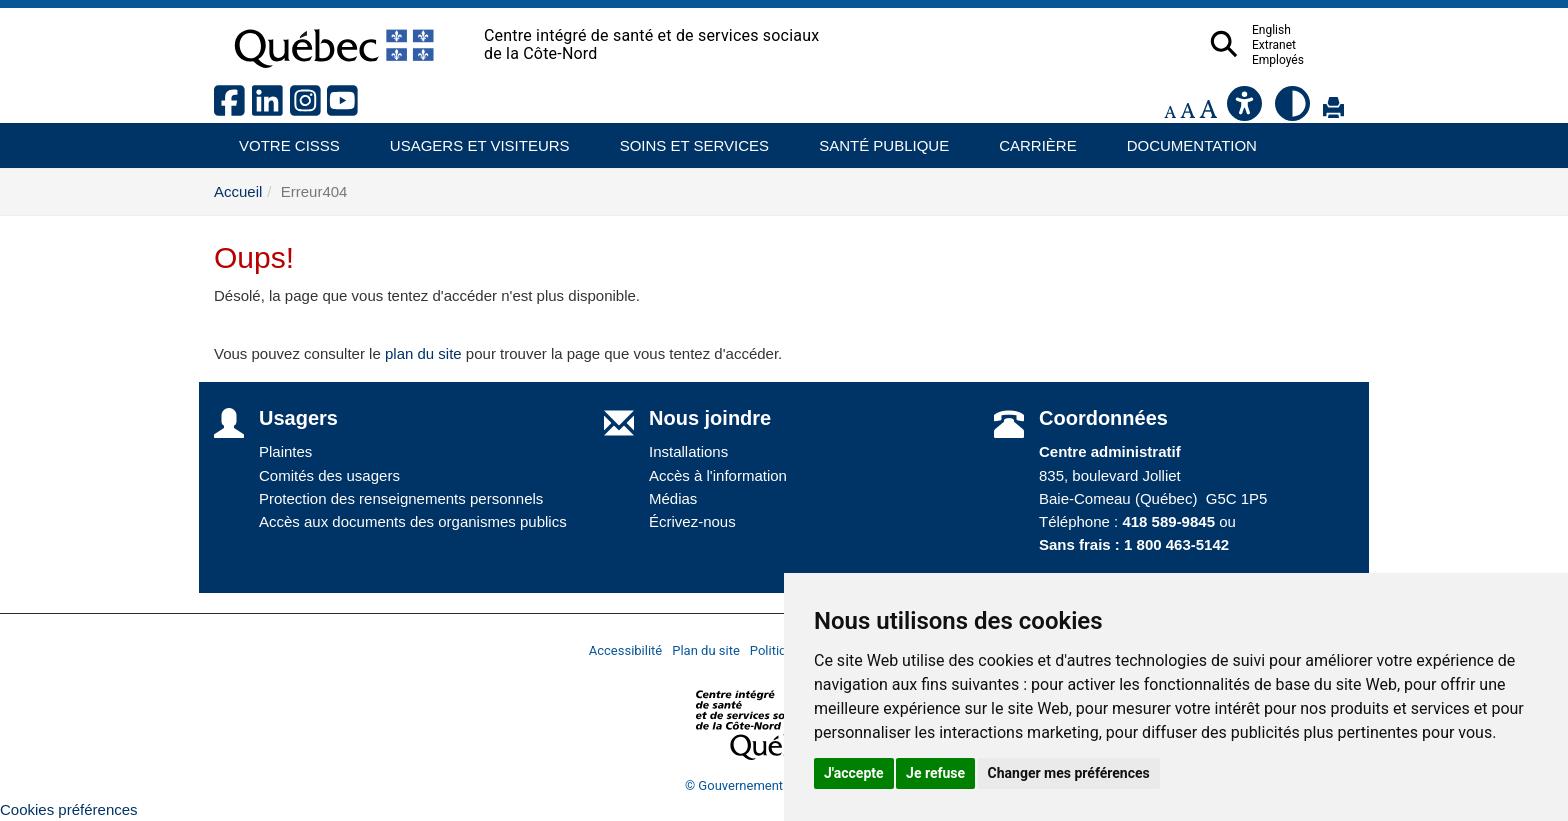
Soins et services (685, 138)
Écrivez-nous (692, 521)
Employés (1317, 60)
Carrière (1031, 138)
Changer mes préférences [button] (1069, 773)
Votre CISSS (282, 138)
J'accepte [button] (854, 773)
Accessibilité (626, 650)
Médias (673, 498)
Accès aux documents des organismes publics (413, 521)
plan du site (423, 353)
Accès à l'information (718, 475)
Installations (688, 451)
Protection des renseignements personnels (401, 498)
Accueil (238, 191)
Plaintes (285, 451)
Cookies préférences (69, 809)
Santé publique (875, 138)
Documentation (1183, 138)
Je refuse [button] (935, 773)
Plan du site (706, 650)
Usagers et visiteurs (468, 138)
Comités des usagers (329, 475)
